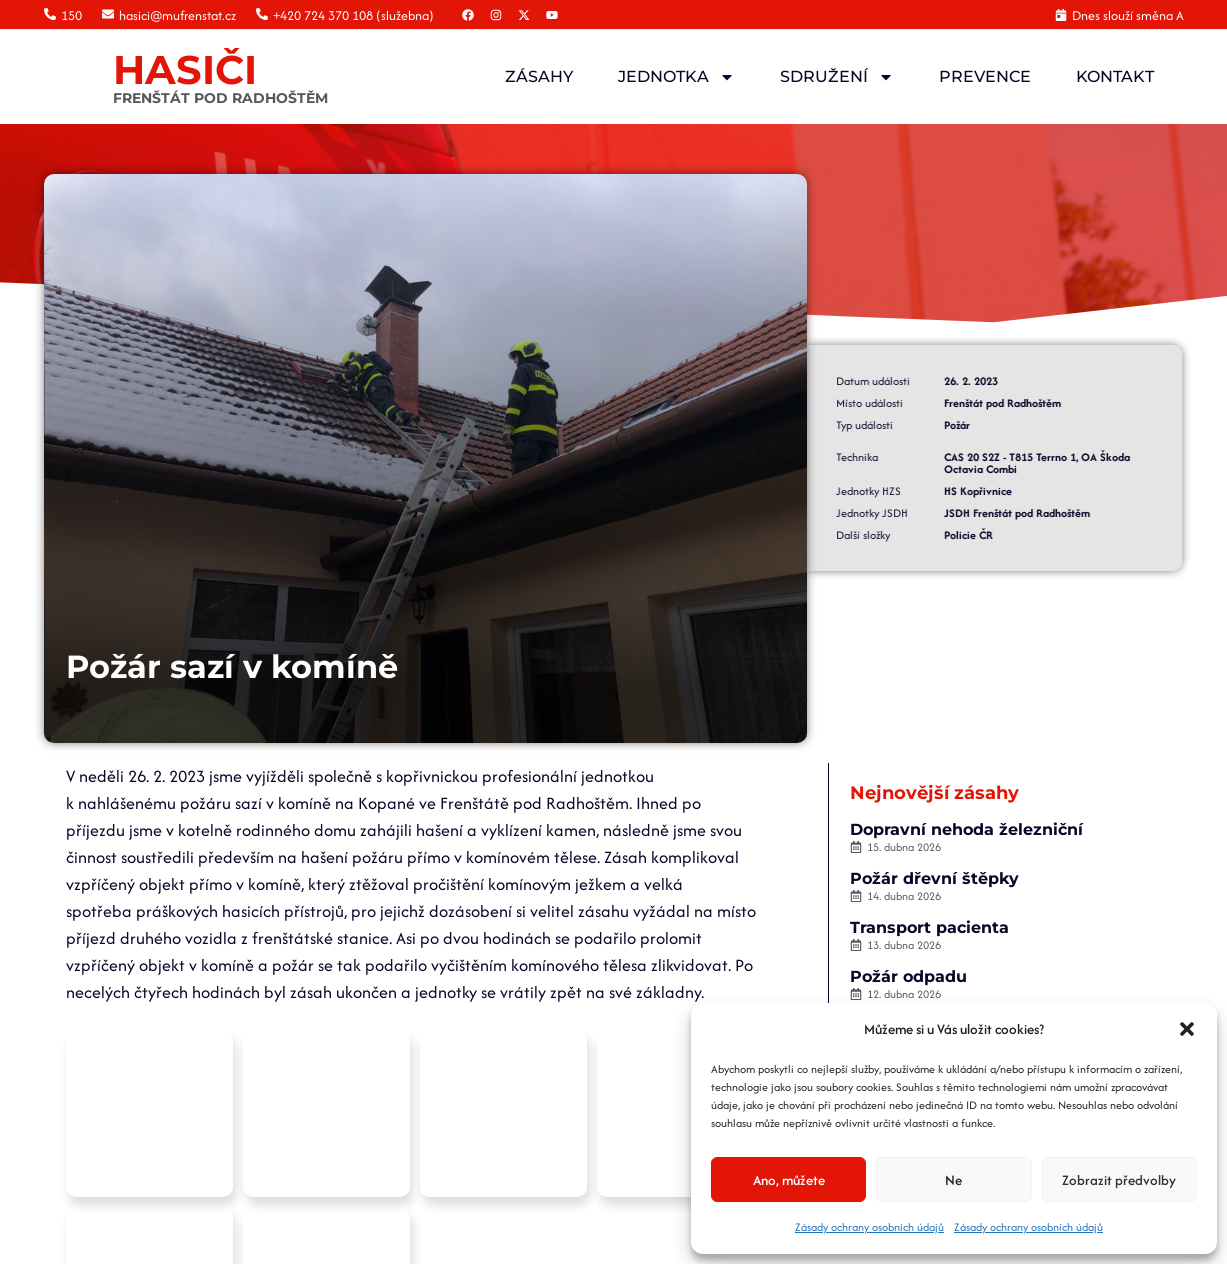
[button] (1187, 1029)
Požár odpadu (909, 976)
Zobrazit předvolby (1119, 1180)
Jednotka (676, 77)
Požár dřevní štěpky (935, 878)
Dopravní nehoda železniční (967, 829)
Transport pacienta (930, 927)
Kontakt (1115, 76)
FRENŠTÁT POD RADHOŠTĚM (220, 98)
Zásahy (539, 76)
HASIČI (185, 69)
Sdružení (837, 77)
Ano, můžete (789, 1180)
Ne (953, 1180)
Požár (900, 425)
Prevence (985, 76)
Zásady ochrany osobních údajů (869, 1227)
